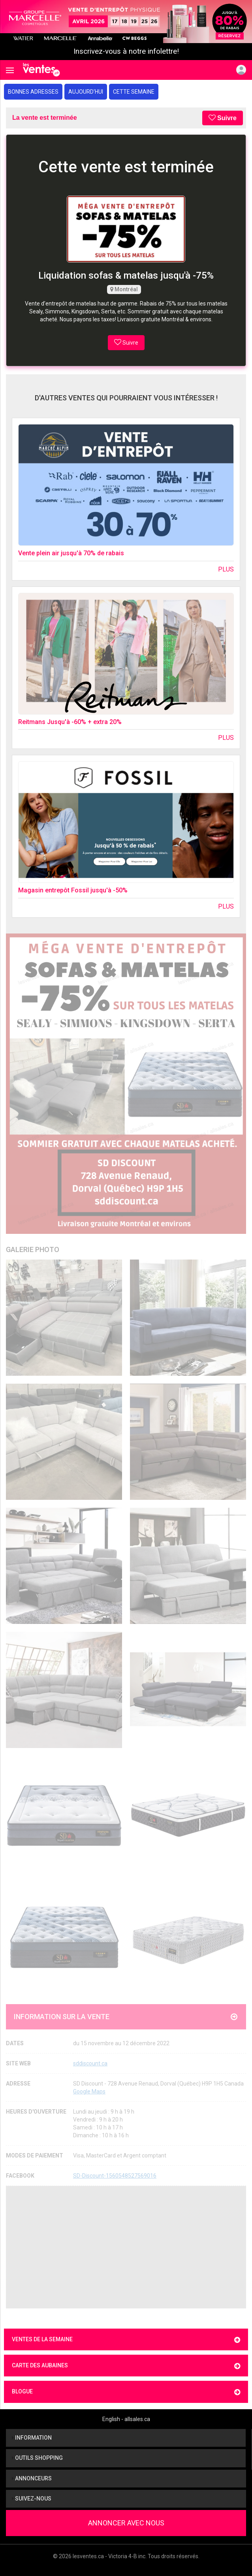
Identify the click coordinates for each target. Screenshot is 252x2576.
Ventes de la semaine (126, 2340)
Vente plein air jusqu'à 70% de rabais (71, 553)
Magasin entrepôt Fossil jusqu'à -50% (73, 890)
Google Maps (89, 2091)
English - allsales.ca (126, 2419)
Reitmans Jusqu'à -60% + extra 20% (70, 722)
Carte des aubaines (126, 2366)
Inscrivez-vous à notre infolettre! (126, 51)
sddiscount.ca (90, 2063)
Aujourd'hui (85, 92)
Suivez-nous (31, 2498)
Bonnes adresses (33, 92)
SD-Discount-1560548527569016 (114, 2175)
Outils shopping (37, 2458)
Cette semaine (133, 92)
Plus (226, 569)
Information (32, 2438)
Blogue (126, 2392)
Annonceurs (32, 2478)
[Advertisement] (126, 2247)
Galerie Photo (32, 1249)
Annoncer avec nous (126, 2523)
